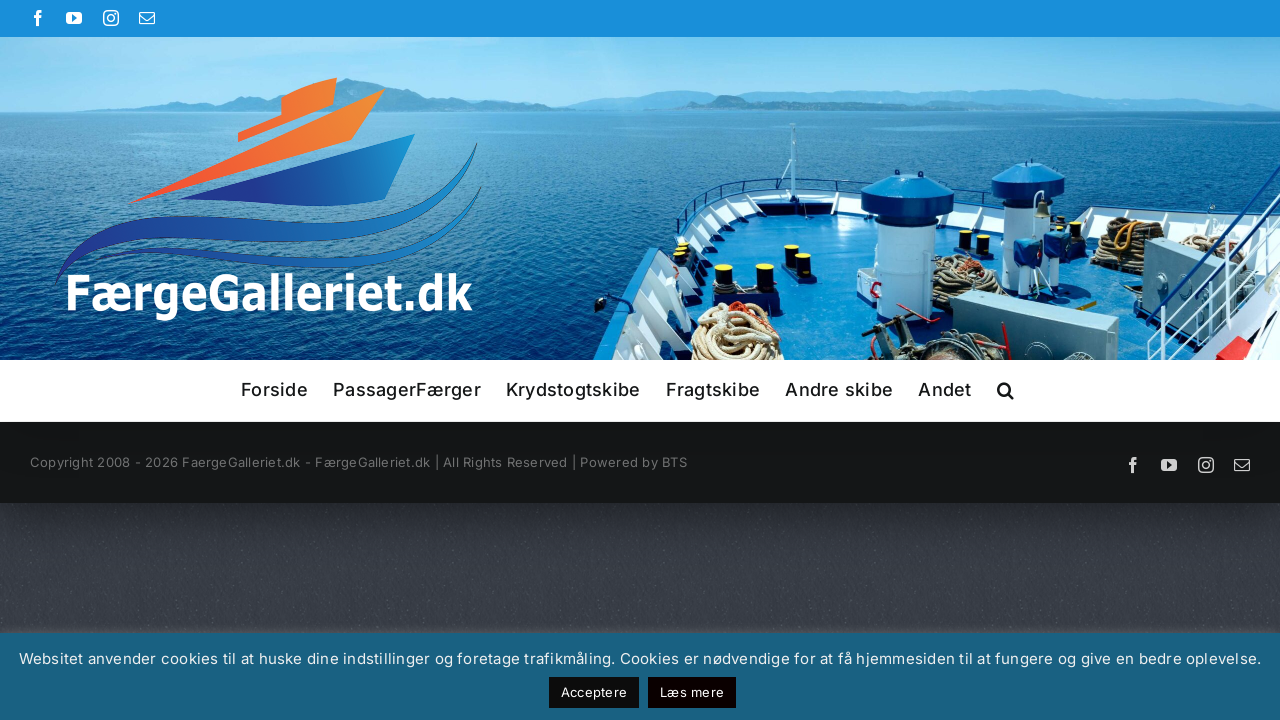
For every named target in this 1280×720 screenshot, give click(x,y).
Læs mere (692, 692)
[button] (1086, 390)
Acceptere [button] (594, 692)
